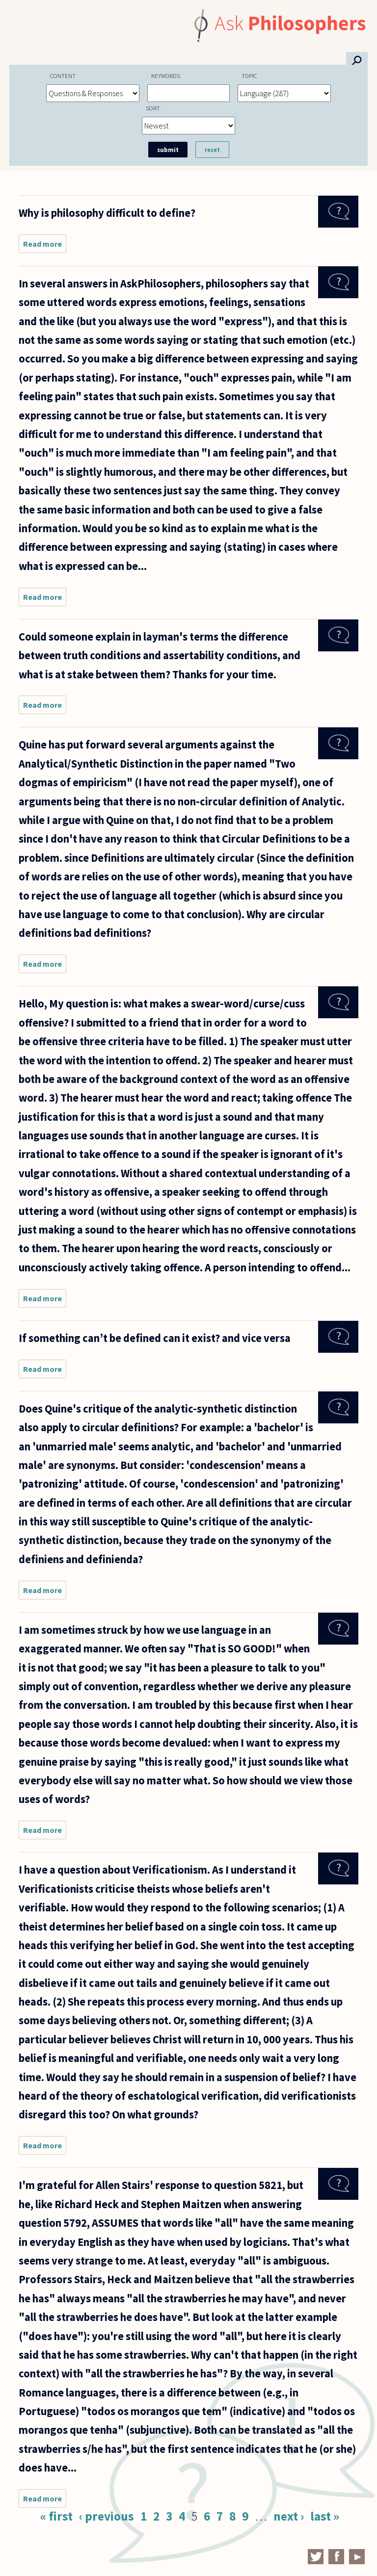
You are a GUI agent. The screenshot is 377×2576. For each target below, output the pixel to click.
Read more (44, 246)
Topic (249, 75)
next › (288, 2516)
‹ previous (106, 2516)
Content (63, 75)
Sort (153, 108)
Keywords (165, 75)
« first (56, 2516)
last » (324, 2516)
